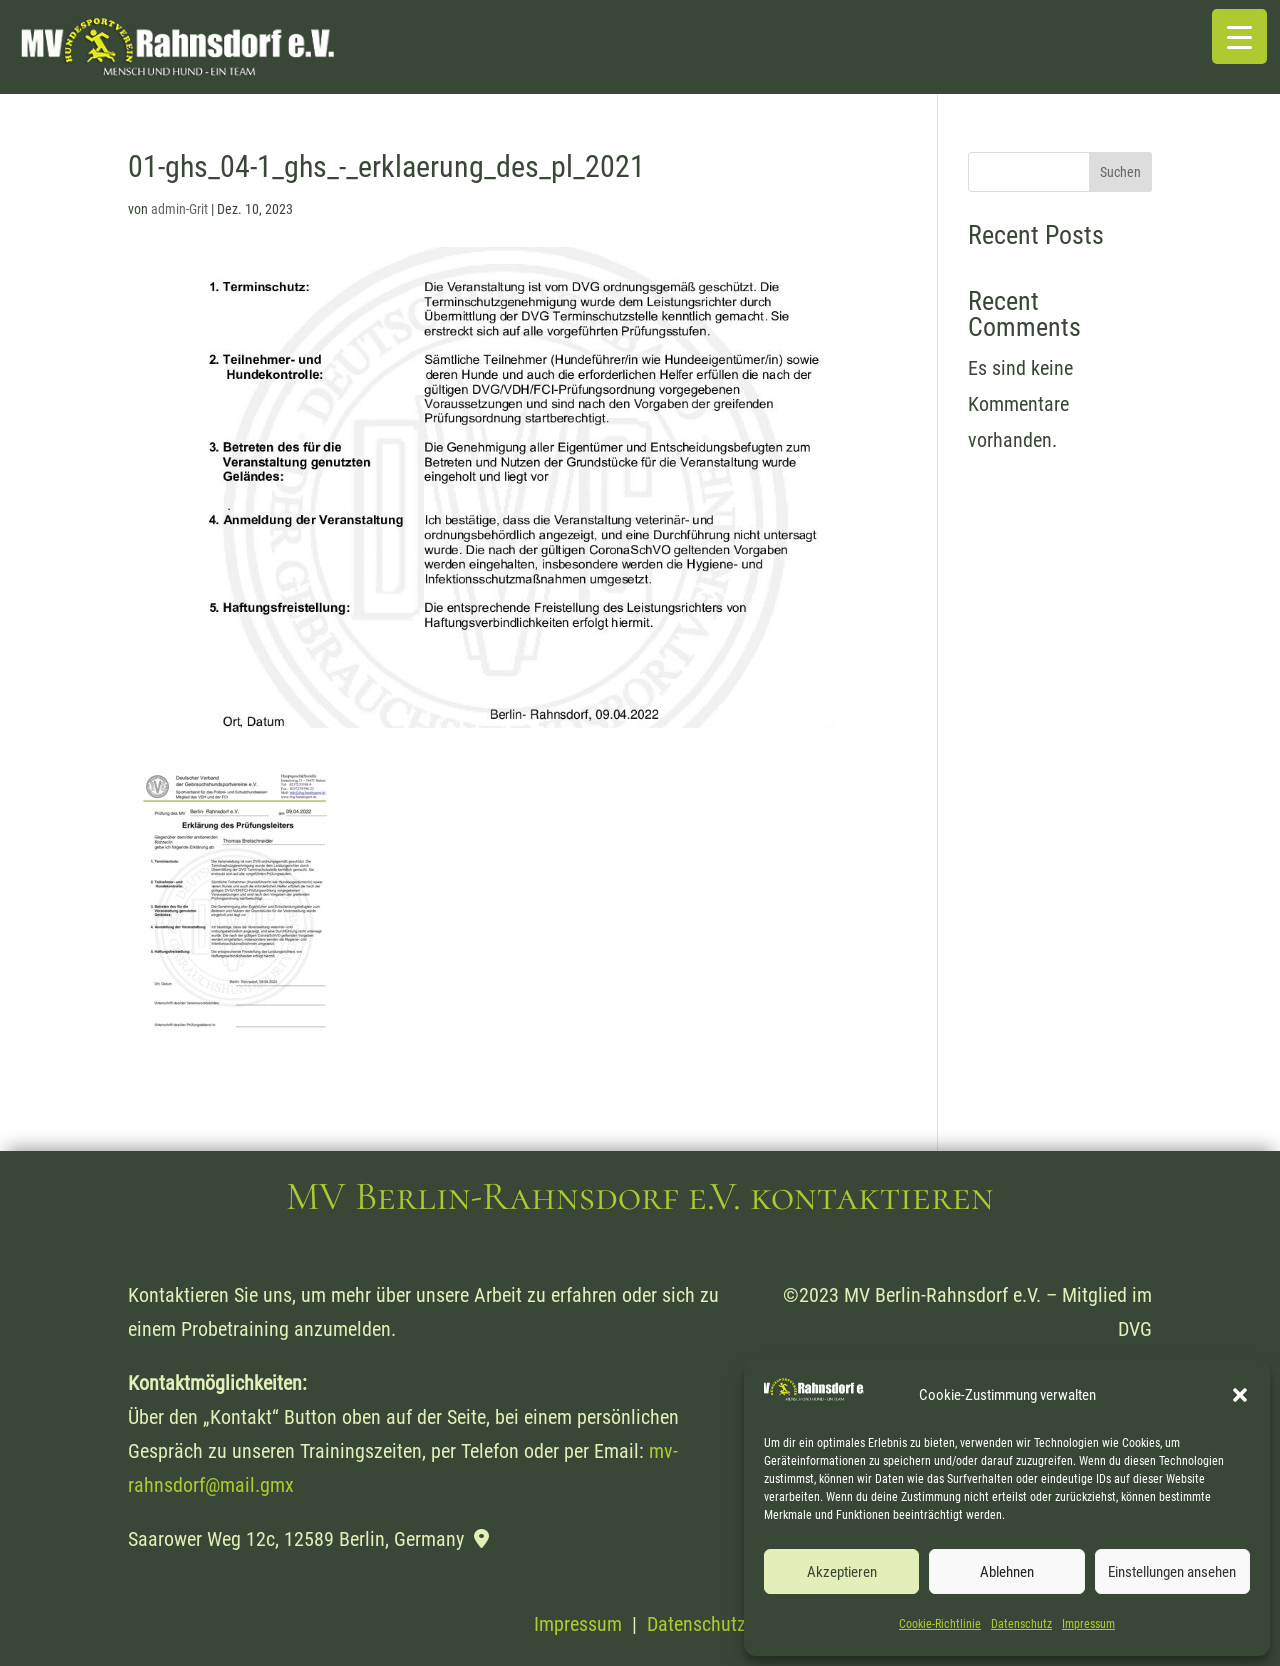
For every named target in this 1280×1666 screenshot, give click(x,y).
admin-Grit (179, 209)
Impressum (1088, 1624)
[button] (1240, 1395)
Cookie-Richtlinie (940, 1624)
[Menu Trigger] (1239, 36)
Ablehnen (1007, 1572)
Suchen (1120, 172)
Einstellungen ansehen (1172, 1572)
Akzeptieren (842, 1572)
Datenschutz (1021, 1624)
